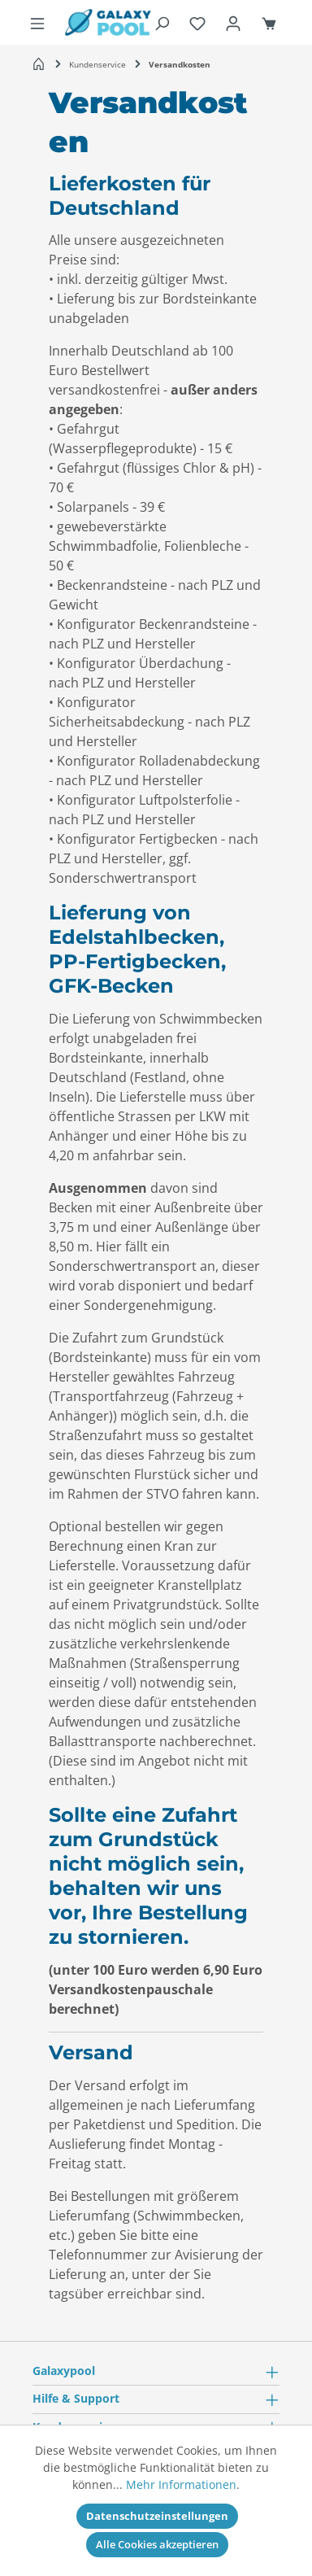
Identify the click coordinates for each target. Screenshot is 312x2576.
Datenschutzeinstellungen (157, 2515)
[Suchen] (162, 23)
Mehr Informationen (181, 2484)
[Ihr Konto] (233, 23)
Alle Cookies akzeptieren (157, 2544)
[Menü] (37, 23)
